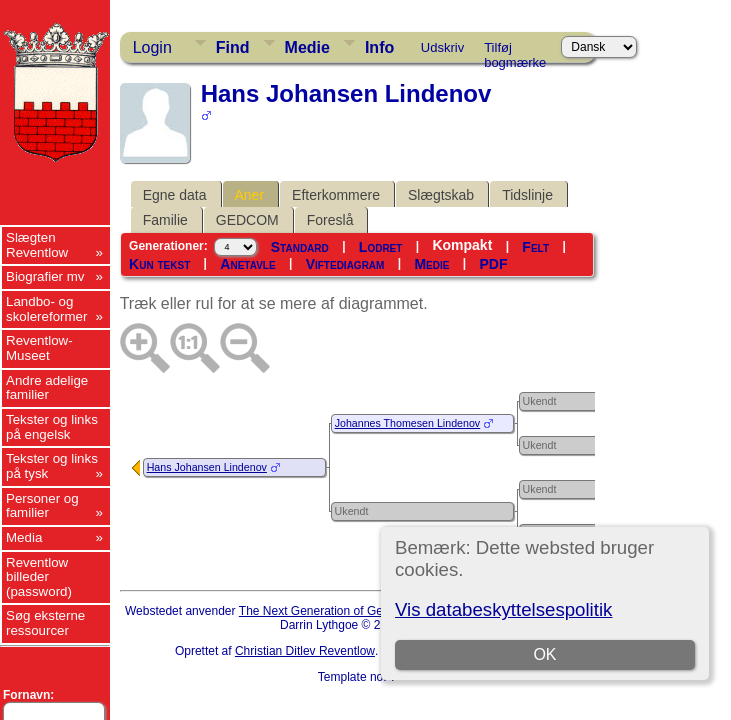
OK (545, 654)
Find (233, 47)
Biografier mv (45, 276)
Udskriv (442, 47)
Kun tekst (159, 264)
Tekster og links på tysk (52, 466)
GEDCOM (247, 220)
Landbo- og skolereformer (46, 309)
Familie (165, 220)
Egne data (175, 195)
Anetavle (247, 264)
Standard (300, 247)
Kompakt (462, 245)
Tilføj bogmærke (515, 51)
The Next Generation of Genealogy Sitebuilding (365, 611)
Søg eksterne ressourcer (45, 623)
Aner (250, 195)
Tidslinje (527, 195)
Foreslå (330, 220)
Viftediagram (345, 264)
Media (24, 537)
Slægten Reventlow (37, 245)
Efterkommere (336, 195)
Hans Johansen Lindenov (207, 467)
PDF (494, 264)
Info (379, 47)
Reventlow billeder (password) (39, 577)
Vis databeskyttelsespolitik (503, 609)
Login (152, 47)
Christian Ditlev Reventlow (305, 651)
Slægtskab (441, 195)
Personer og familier (42, 506)
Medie (307, 47)
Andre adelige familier (47, 388)
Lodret (381, 247)
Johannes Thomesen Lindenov (408, 423)
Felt (535, 247)
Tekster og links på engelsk (52, 427)
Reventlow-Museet (39, 348)
